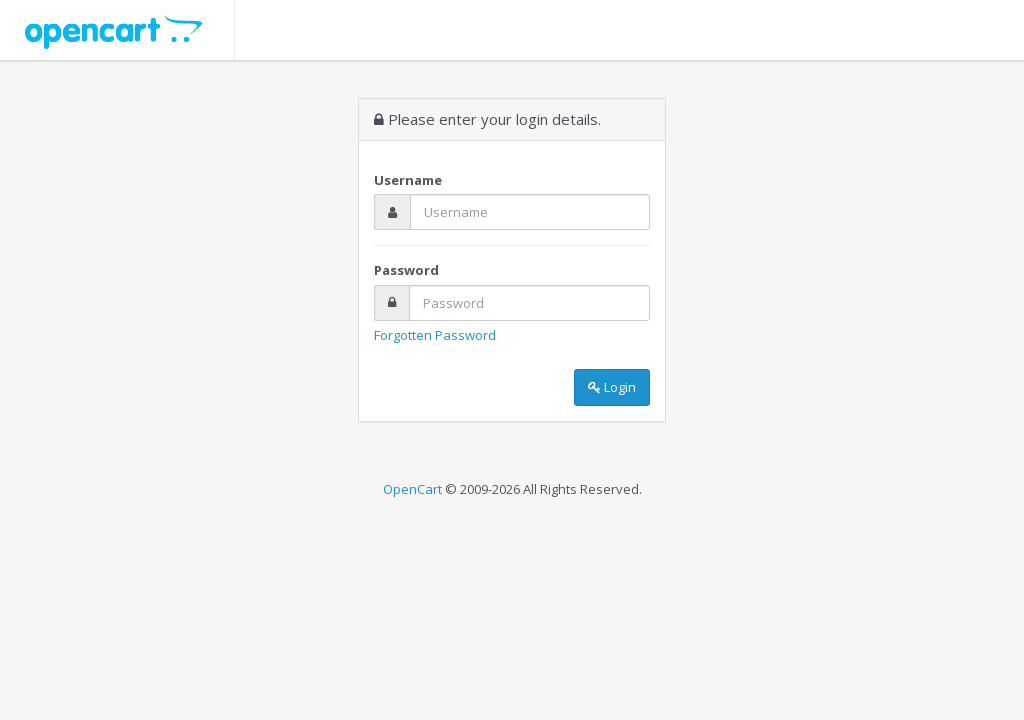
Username (408, 180)
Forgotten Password (435, 335)
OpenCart (412, 489)
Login (612, 387)
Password (406, 270)
